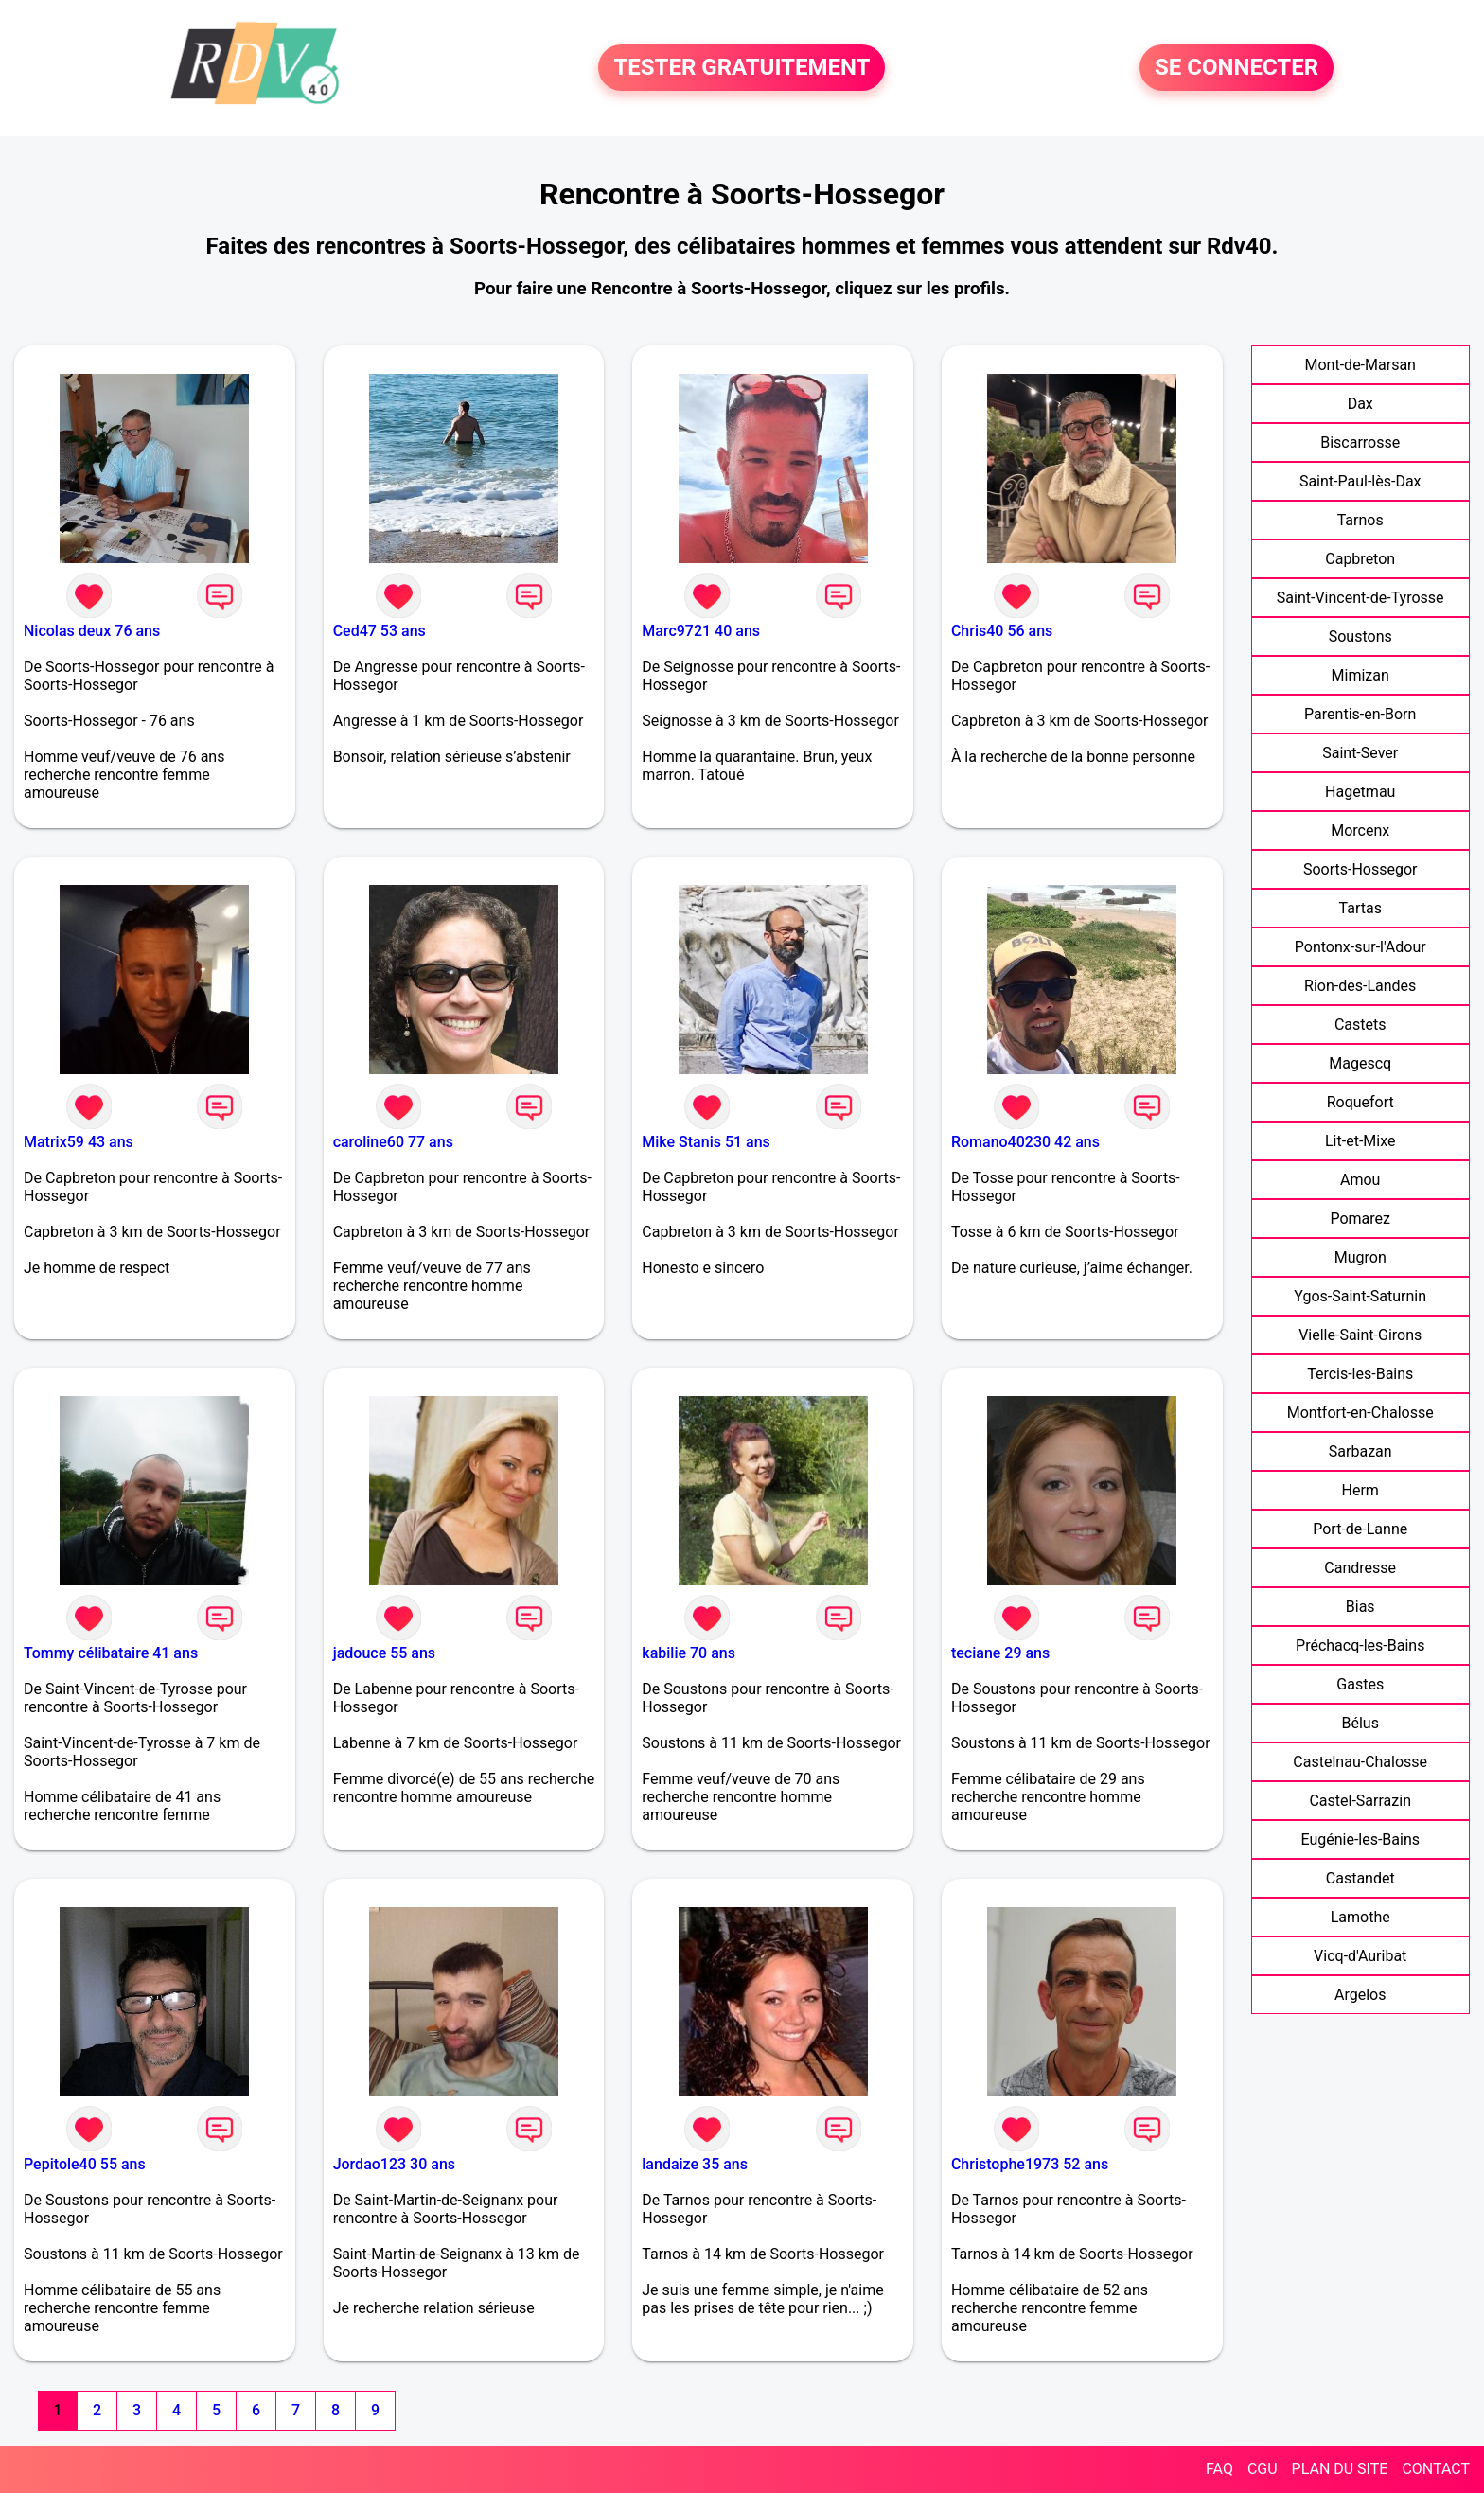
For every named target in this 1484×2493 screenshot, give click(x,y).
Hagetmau (1360, 792)
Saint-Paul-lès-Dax (1360, 481)
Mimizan (1360, 675)
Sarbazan (1360, 1451)
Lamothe (1360, 1917)
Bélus (1360, 1723)
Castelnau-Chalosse (1360, 1762)
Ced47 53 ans (379, 631)
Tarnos (1360, 520)
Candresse (1360, 1568)
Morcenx (1360, 831)
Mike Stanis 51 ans (706, 1142)
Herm (1360, 1490)
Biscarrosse (1360, 442)
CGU (1262, 2469)
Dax (1360, 404)
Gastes (1360, 1684)
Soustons (1360, 636)
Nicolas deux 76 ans (92, 631)
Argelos (1360, 1995)
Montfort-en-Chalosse (1360, 1413)
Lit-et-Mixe (1360, 1141)
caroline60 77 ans (393, 1142)
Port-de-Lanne (1360, 1529)
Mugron (1360, 1257)
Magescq (1360, 1063)
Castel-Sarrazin (1360, 1801)
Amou (1360, 1180)
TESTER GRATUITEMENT (741, 68)
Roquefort (1360, 1102)
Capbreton (1360, 559)
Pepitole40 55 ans (85, 2164)
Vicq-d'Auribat (1360, 1956)
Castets (1360, 1025)
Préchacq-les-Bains (1360, 1645)
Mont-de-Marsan (1360, 365)
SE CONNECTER (1236, 68)
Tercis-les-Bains (1360, 1374)
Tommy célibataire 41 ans (111, 1653)
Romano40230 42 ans (1025, 1142)
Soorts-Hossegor (1360, 869)
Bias (1360, 1607)
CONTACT (1436, 2469)
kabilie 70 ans (688, 1653)
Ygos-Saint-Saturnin (1360, 1296)
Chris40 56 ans (1001, 631)
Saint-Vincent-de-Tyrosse (1360, 598)
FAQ (1219, 2469)
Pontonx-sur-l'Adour (1360, 947)
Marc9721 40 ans (701, 631)
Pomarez (1360, 1219)
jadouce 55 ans (384, 1653)
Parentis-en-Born (1360, 714)
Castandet (1360, 1878)
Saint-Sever (1360, 753)
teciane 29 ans (1000, 1653)
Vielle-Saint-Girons (1360, 1335)
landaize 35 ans (695, 2164)
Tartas (1360, 908)
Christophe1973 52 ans (1029, 2164)
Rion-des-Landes (1360, 986)
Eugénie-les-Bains (1360, 1839)
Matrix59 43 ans (78, 1142)
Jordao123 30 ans (394, 2164)
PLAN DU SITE (1340, 2469)
